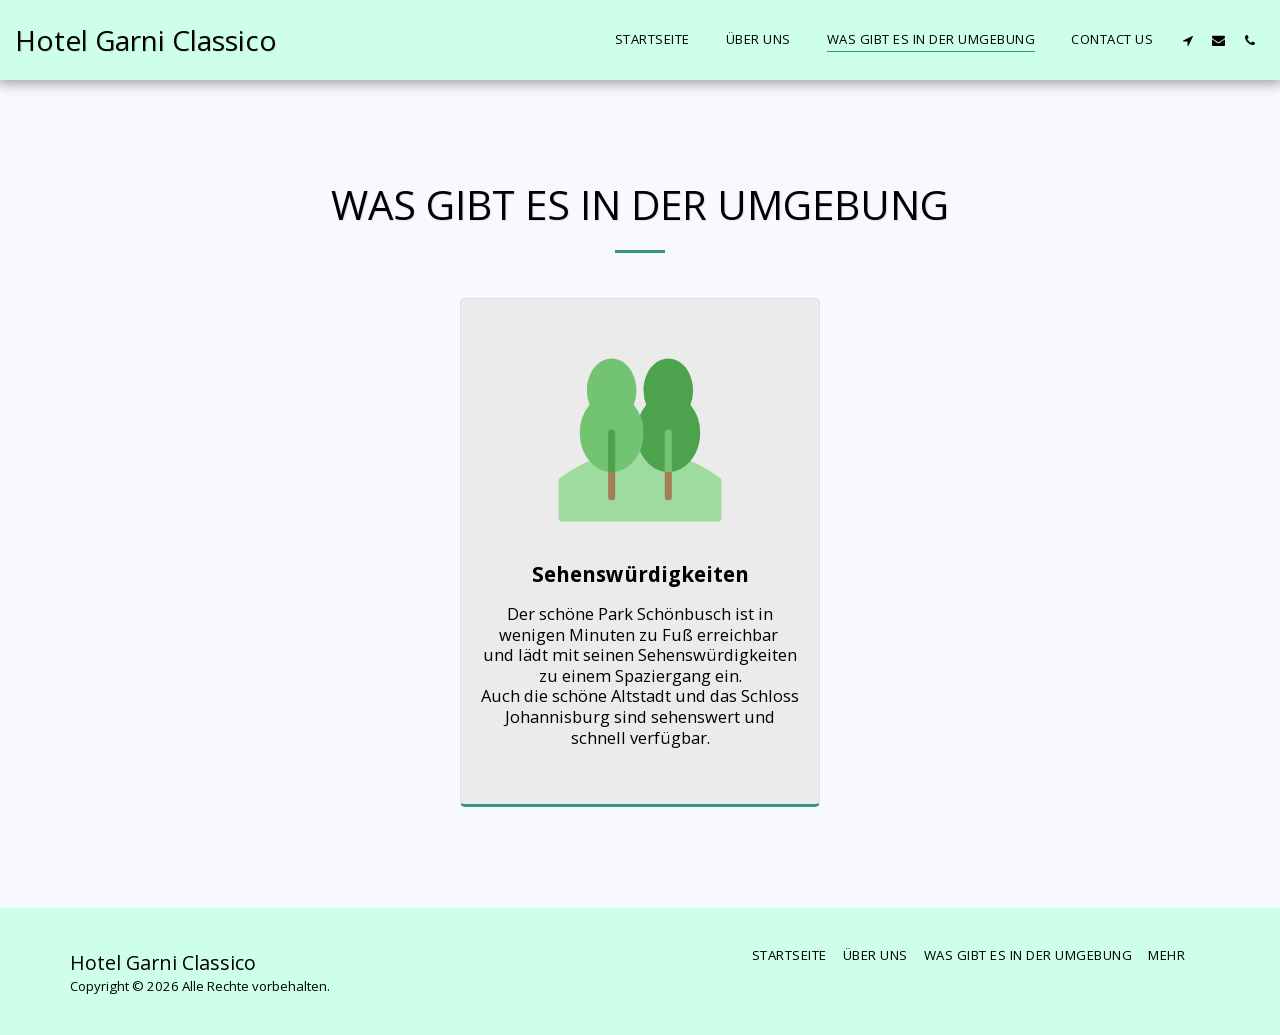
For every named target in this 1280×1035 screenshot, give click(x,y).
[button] (1187, 40)
